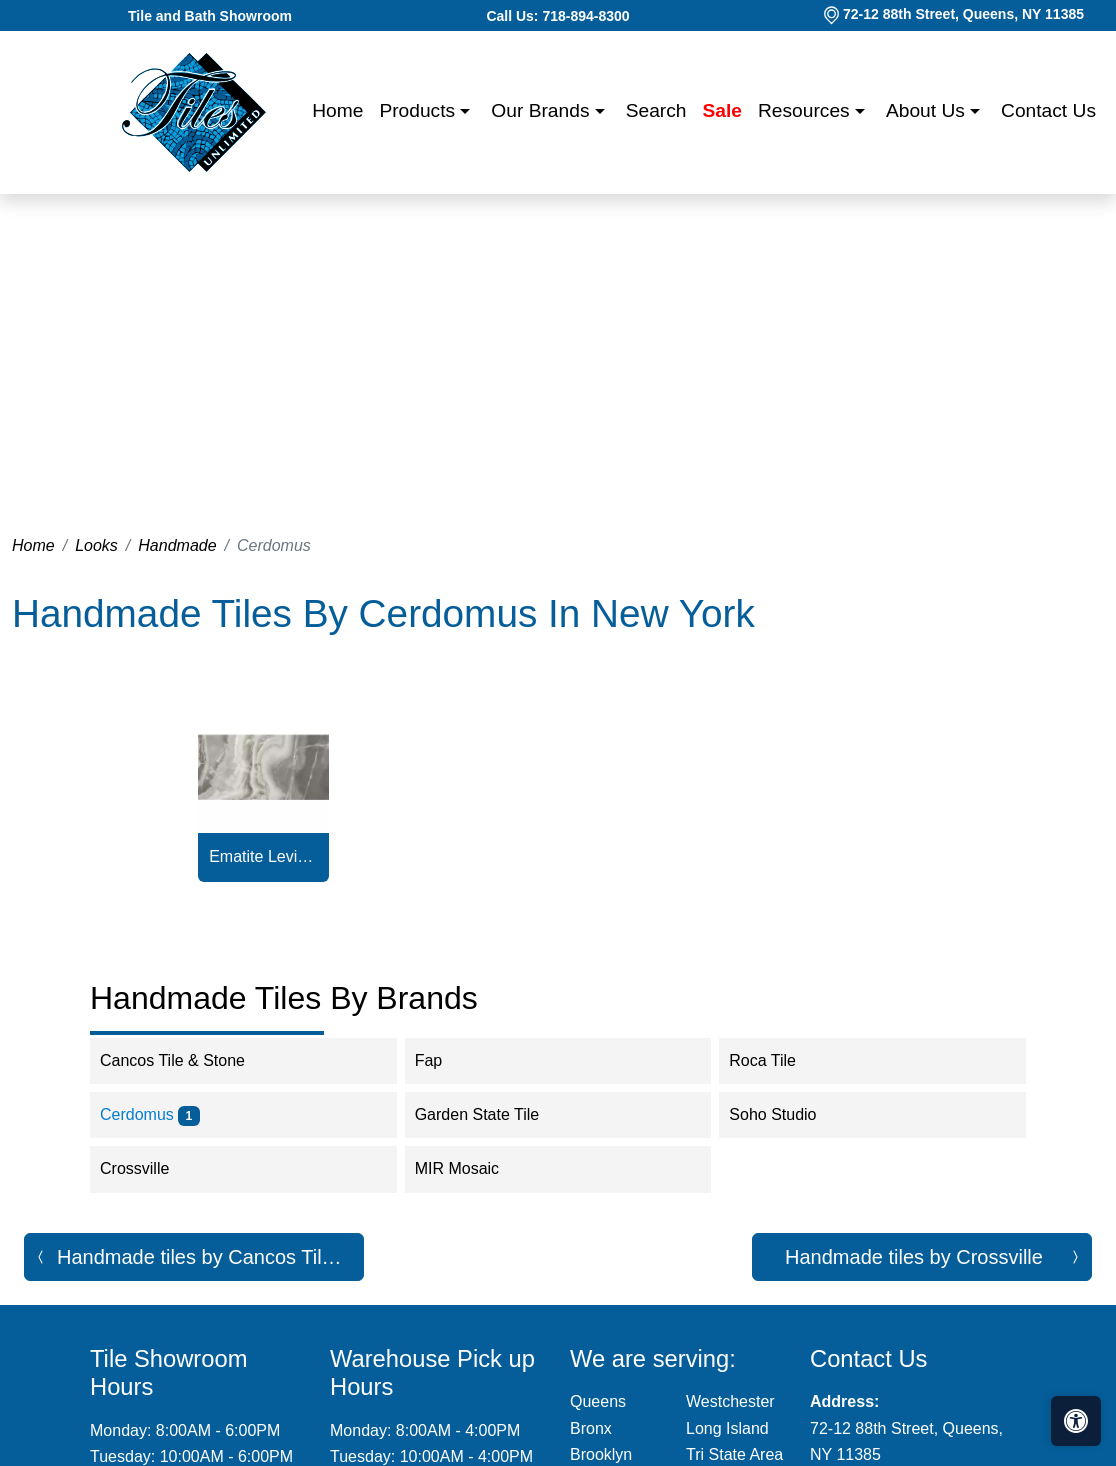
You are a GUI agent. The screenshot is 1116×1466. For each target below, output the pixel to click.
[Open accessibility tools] (1076, 1421)
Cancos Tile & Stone (189, 1060)
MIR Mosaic (473, 1168)
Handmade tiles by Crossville (914, 1257)
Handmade (177, 545)
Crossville (151, 1168)
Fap (445, 1060)
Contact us (1048, 110)
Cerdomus (150, 1114)
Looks (96, 545)
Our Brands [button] (542, 110)
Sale (722, 110)
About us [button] (928, 110)
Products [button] (419, 110)
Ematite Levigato (263, 856)
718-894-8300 (585, 16)
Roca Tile (775, 1060)
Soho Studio (785, 1114)
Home (337, 110)
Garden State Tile (493, 1114)
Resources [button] (806, 110)
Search (656, 110)
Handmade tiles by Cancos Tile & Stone (210, 1257)
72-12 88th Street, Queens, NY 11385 (963, 14)
